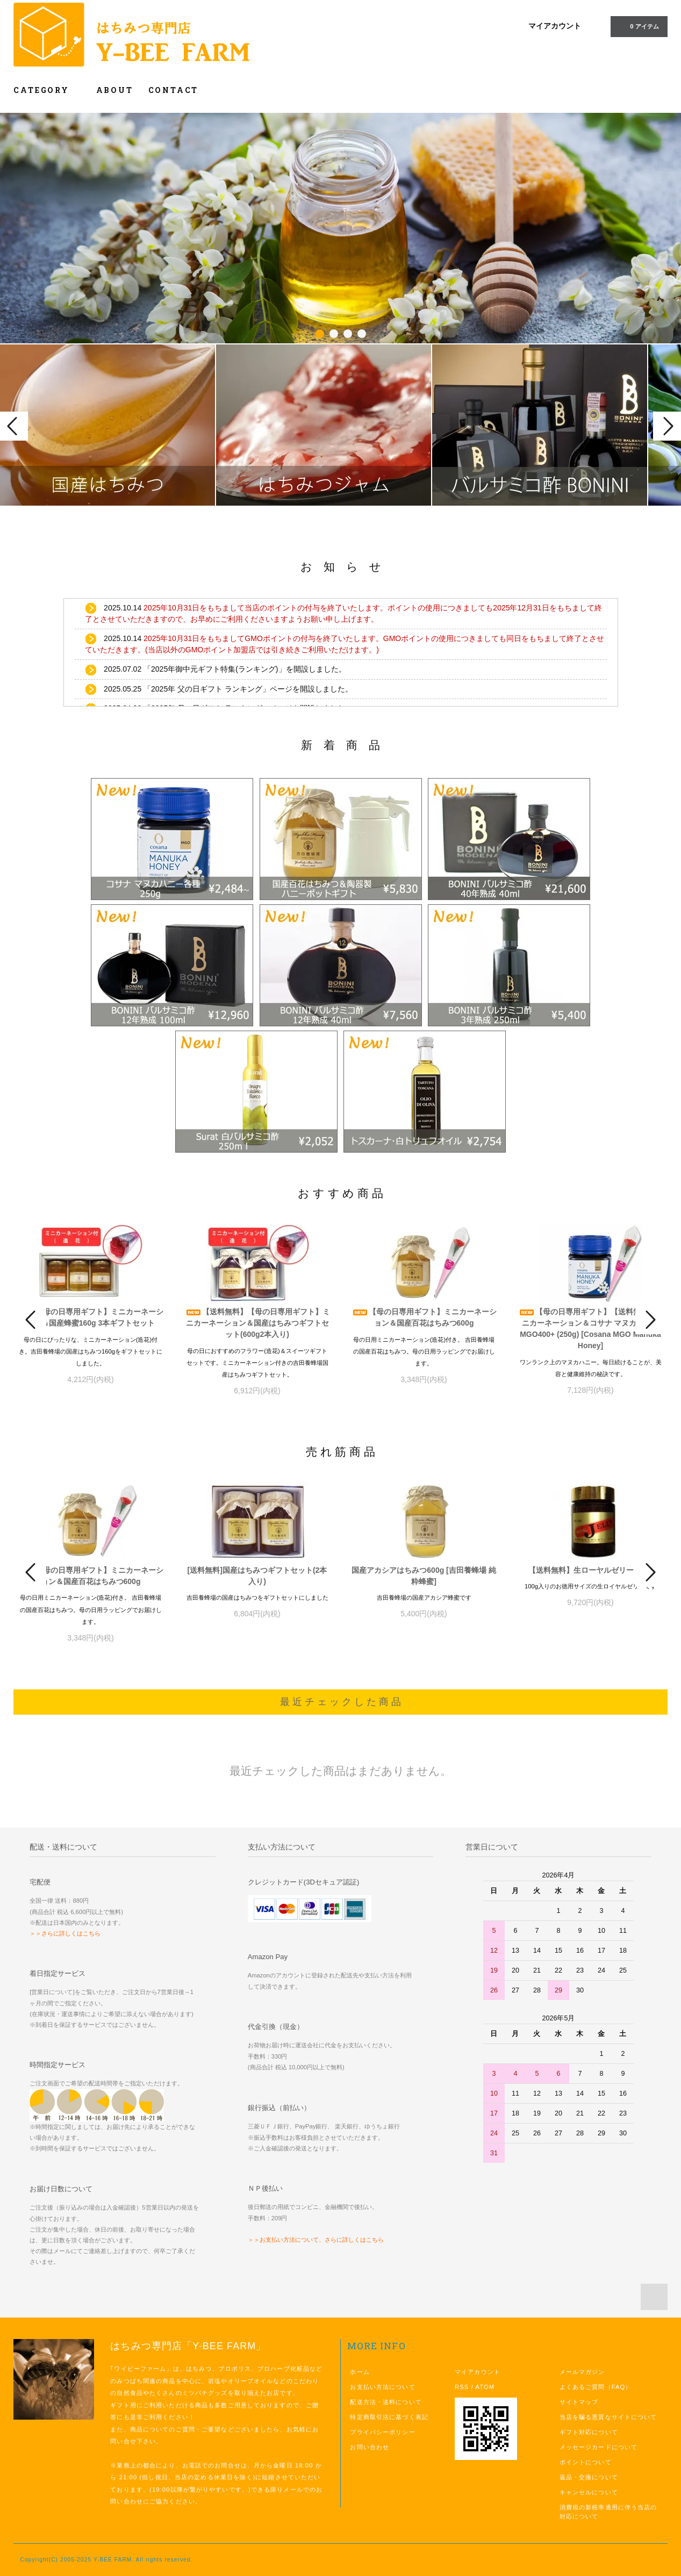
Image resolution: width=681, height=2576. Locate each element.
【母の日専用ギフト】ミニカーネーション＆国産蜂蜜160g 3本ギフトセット (90, 1317)
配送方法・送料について (385, 2402)
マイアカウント (554, 25)
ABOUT (114, 90)
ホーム (359, 2372)
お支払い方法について (382, 2387)
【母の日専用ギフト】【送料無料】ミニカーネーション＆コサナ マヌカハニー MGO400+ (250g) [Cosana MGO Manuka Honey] (590, 1328)
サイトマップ (579, 2402)
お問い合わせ (369, 2447)
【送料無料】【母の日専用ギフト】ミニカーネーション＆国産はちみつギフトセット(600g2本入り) (257, 1323)
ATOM (485, 2387)
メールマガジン (582, 2372)
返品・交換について (589, 2477)
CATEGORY (47, 90)
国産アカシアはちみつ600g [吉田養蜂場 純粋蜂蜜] (424, 1576)
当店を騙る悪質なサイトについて (608, 2417)
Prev (14, 426)
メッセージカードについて (598, 2447)
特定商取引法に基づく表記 (389, 2417)
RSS (462, 2387)
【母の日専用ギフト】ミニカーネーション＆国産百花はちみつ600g (424, 1317)
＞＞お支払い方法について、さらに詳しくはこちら (316, 2239)
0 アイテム (637, 25)
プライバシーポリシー (382, 2432)
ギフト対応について (589, 2432)
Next (667, 426)
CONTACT (173, 90)
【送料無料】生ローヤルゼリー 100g (590, 1570)
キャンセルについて (589, 2492)
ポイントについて (586, 2462)
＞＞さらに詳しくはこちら (65, 1933)
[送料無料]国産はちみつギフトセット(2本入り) (257, 1576)
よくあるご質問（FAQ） (596, 2387)
